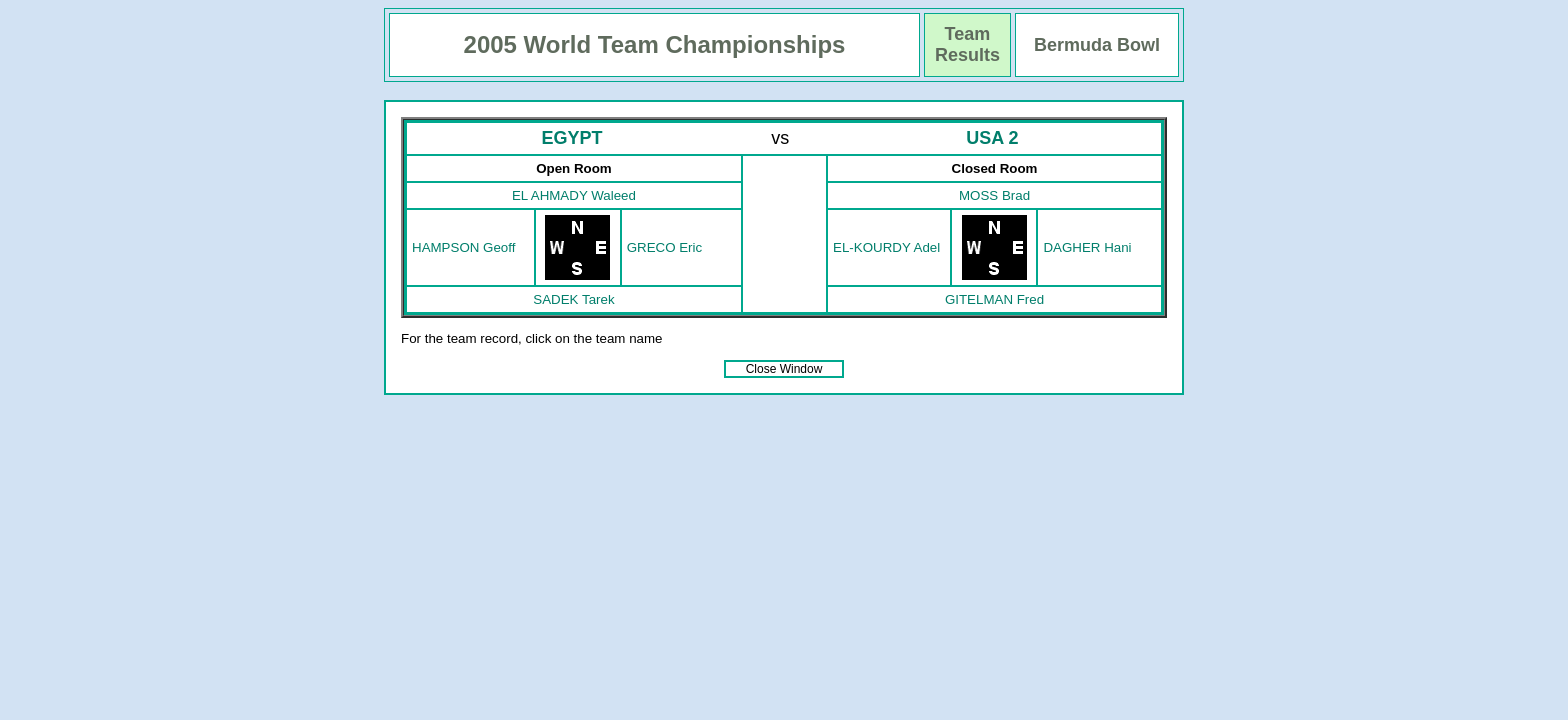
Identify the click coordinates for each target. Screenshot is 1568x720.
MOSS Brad (994, 195)
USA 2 (992, 138)
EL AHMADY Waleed (574, 195)
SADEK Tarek (573, 299)
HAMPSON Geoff (463, 247)
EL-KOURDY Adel (886, 247)
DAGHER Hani (1087, 247)
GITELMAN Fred (994, 299)
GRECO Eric (665, 247)
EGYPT (571, 138)
